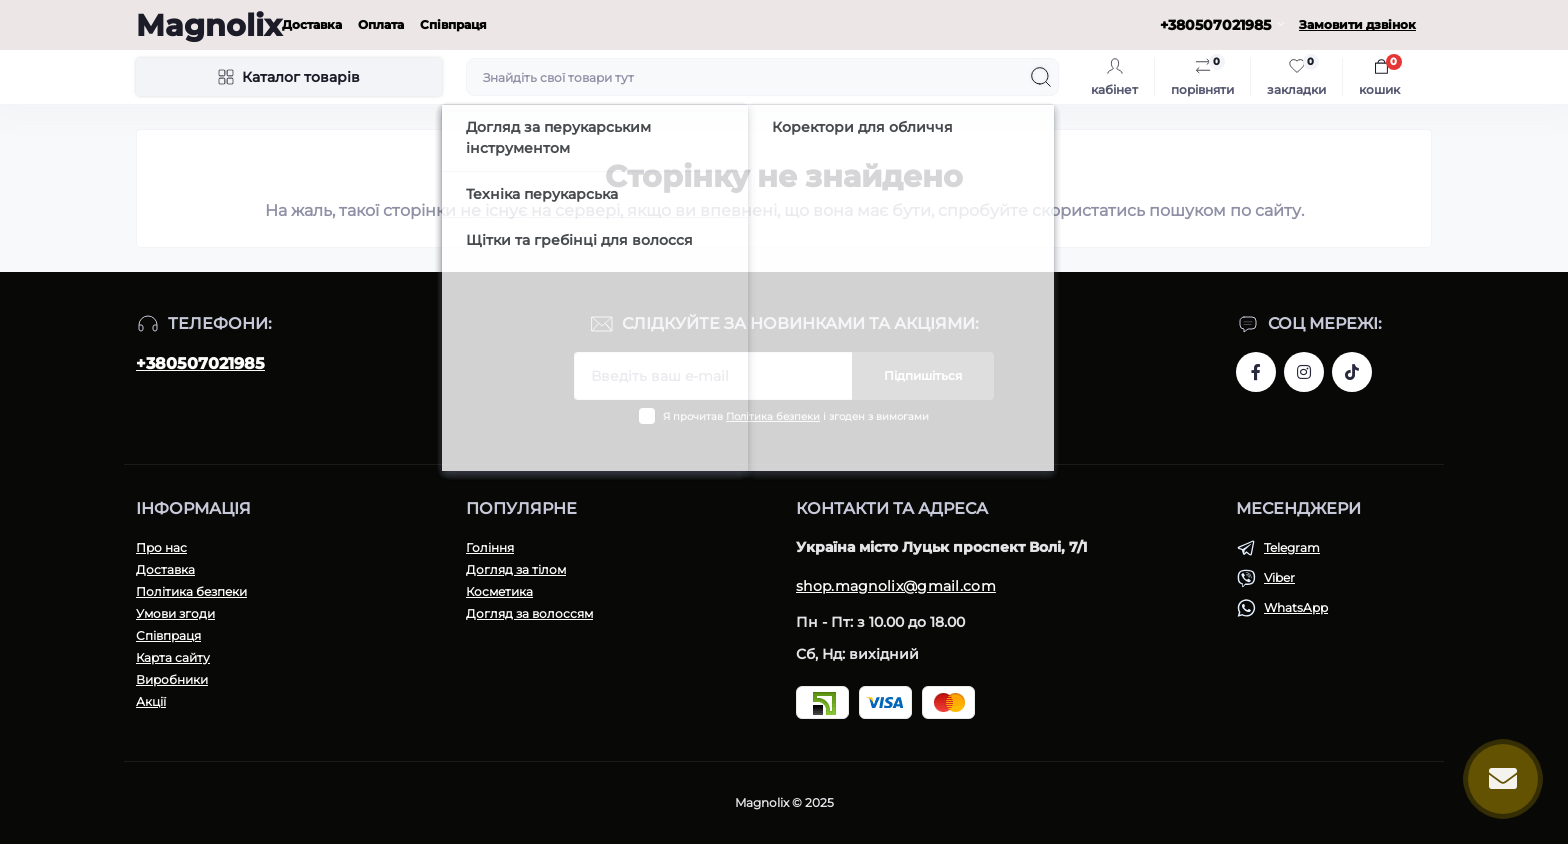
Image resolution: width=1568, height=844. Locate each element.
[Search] (1041, 77)
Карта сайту (173, 657)
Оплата (381, 24)
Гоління (490, 547)
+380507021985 (200, 363)
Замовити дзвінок (1357, 24)
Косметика (499, 591)
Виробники (172, 679)
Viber (1279, 577)
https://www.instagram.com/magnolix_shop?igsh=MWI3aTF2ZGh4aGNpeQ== (1304, 372)
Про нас (161, 547)
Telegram (1292, 547)
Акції (151, 701)
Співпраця (453, 24)
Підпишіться (923, 375)
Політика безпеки (773, 416)
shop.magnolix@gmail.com (896, 586)
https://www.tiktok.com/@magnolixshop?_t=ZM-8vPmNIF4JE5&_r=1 (1352, 372)
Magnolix (209, 25)
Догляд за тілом (516, 569)
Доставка (312, 24)
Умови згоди (175, 613)
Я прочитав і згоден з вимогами (796, 416)
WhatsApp (1296, 607)
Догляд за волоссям (529, 613)
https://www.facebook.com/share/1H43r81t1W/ (1256, 372)
